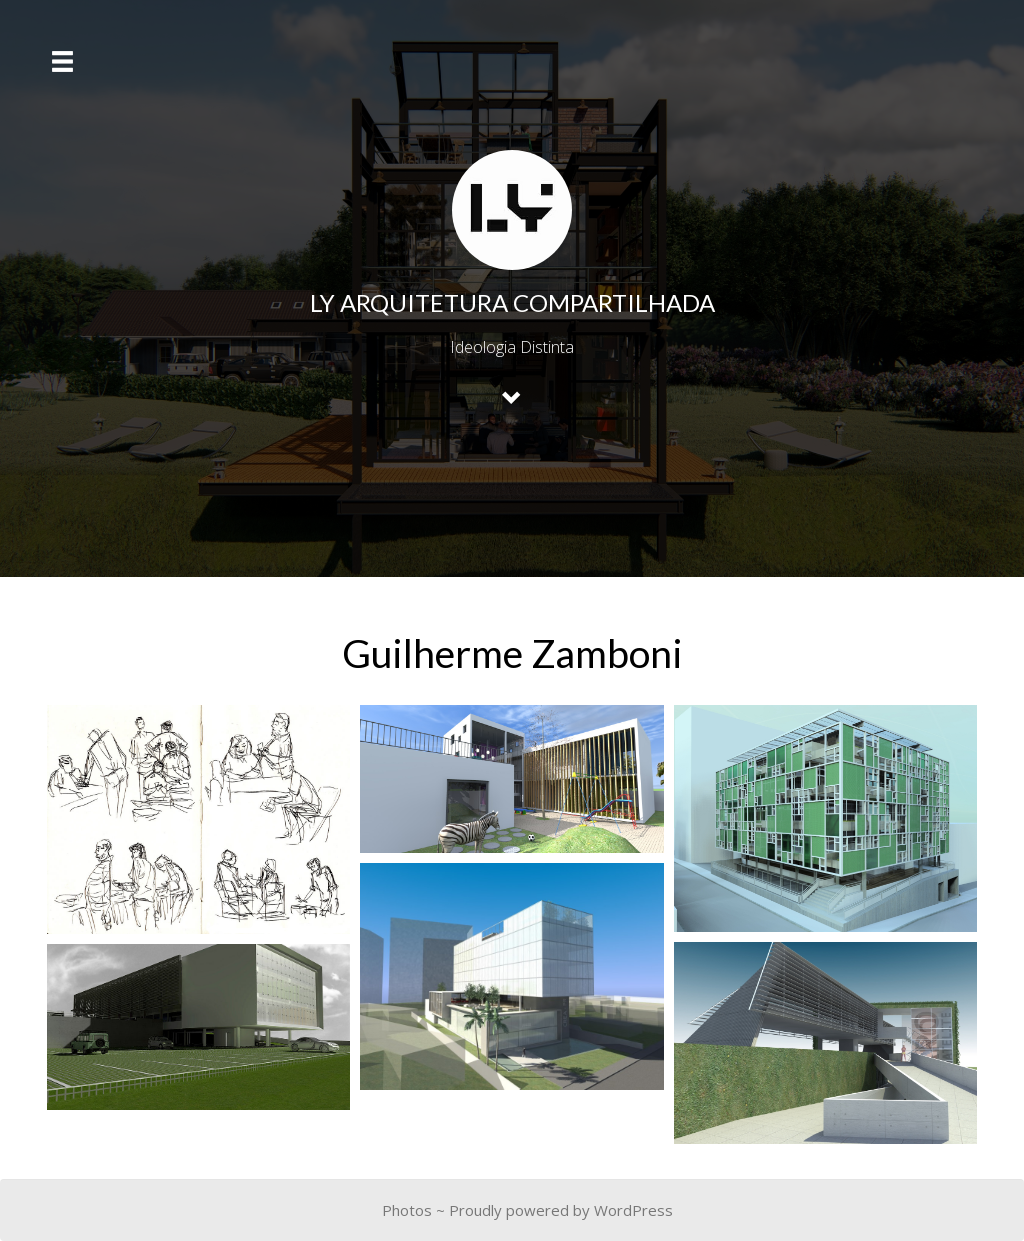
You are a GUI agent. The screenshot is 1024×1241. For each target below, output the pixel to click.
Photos (407, 1210)
